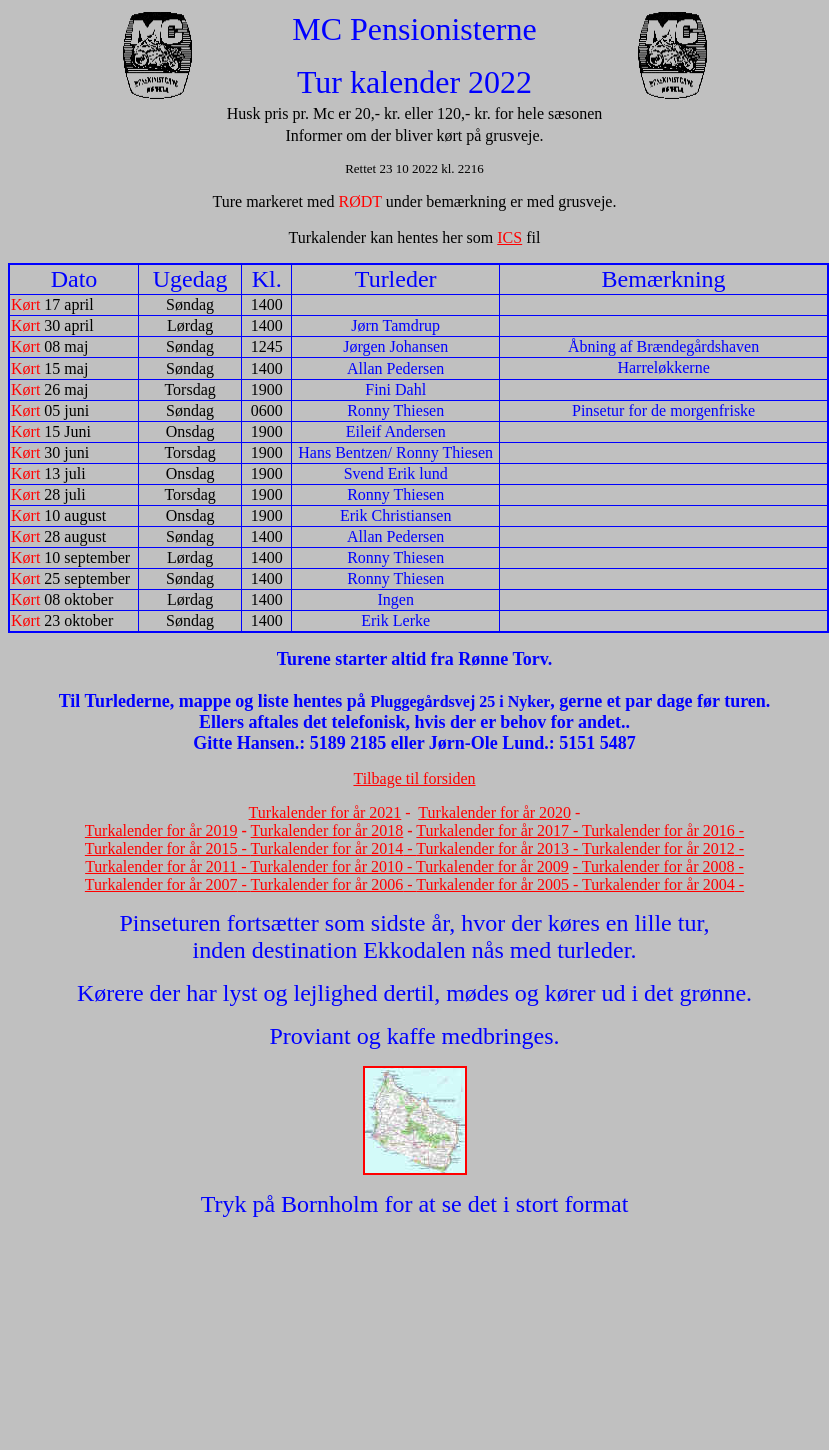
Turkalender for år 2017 (492, 830)
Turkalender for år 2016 (658, 830)
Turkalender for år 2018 (327, 830)
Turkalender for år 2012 (658, 848)
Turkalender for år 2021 (325, 812)
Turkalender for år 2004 (658, 884)
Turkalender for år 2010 (326, 866)
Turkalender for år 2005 (492, 884)
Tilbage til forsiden (414, 778)
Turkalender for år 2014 (327, 848)
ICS (509, 237)
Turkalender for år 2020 (494, 812)
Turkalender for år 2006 (327, 884)
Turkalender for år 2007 (161, 884)
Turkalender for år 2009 (492, 866)
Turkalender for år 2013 (492, 848)
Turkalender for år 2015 (161, 848)
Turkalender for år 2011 (161, 866)
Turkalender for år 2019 (161, 830)
